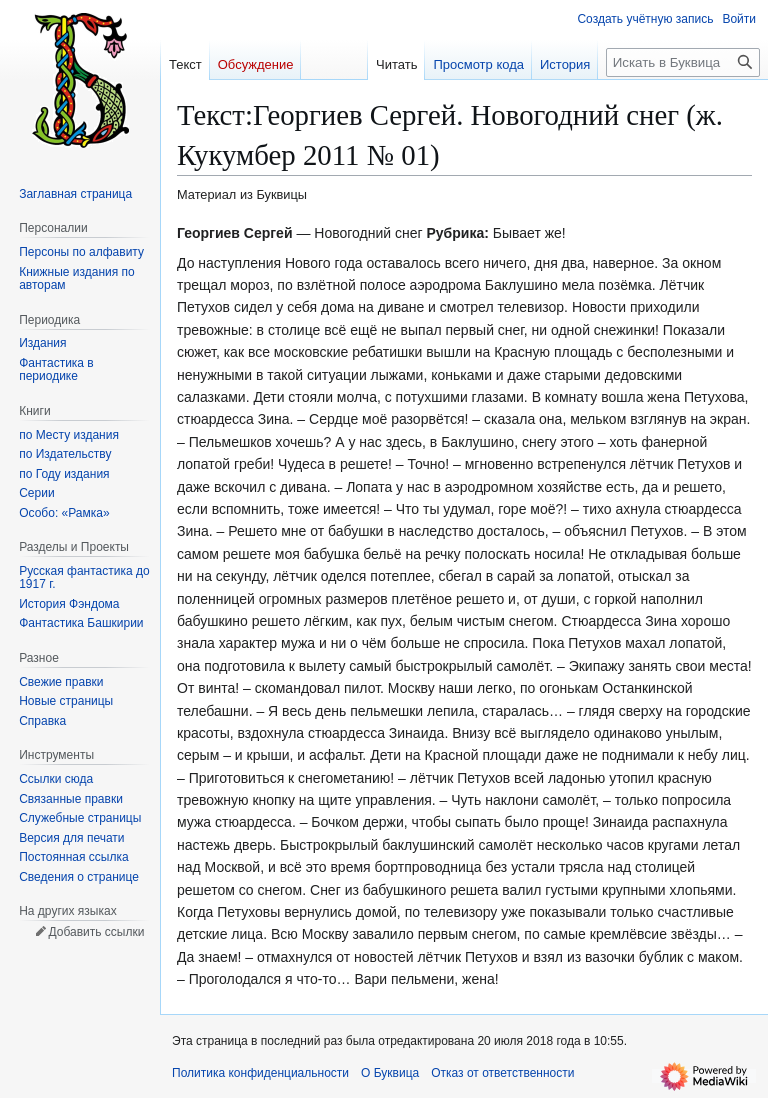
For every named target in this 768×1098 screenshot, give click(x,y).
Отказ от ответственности (502, 1073)
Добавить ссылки (96, 932)
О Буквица (390, 1073)
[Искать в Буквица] (683, 62)
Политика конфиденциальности (260, 1073)
